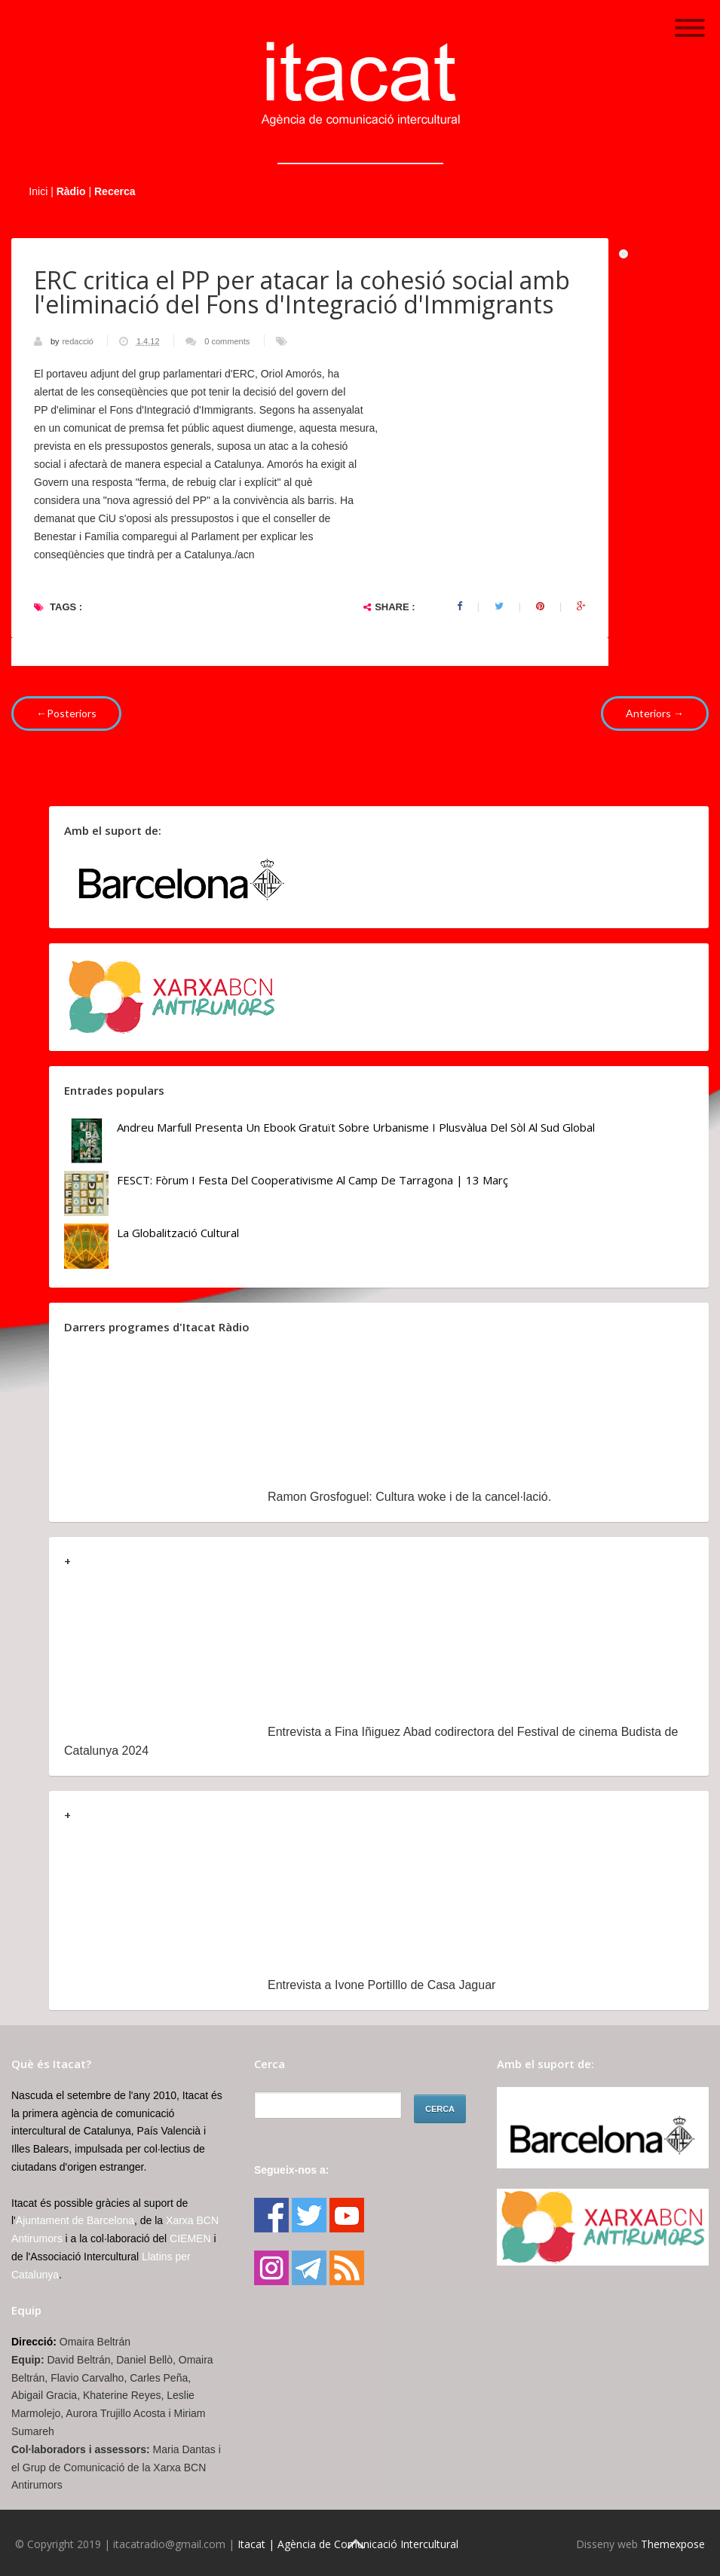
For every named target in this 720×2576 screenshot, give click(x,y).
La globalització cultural (178, 1232)
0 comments (227, 341)
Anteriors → (655, 713)
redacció (79, 341)
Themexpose (673, 2544)
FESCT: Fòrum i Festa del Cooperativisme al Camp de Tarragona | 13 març (312, 1179)
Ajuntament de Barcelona (75, 2220)
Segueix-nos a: (291, 2170)
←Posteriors (66, 713)
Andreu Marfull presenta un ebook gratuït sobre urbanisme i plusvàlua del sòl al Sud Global (356, 1127)
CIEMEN (190, 2238)
